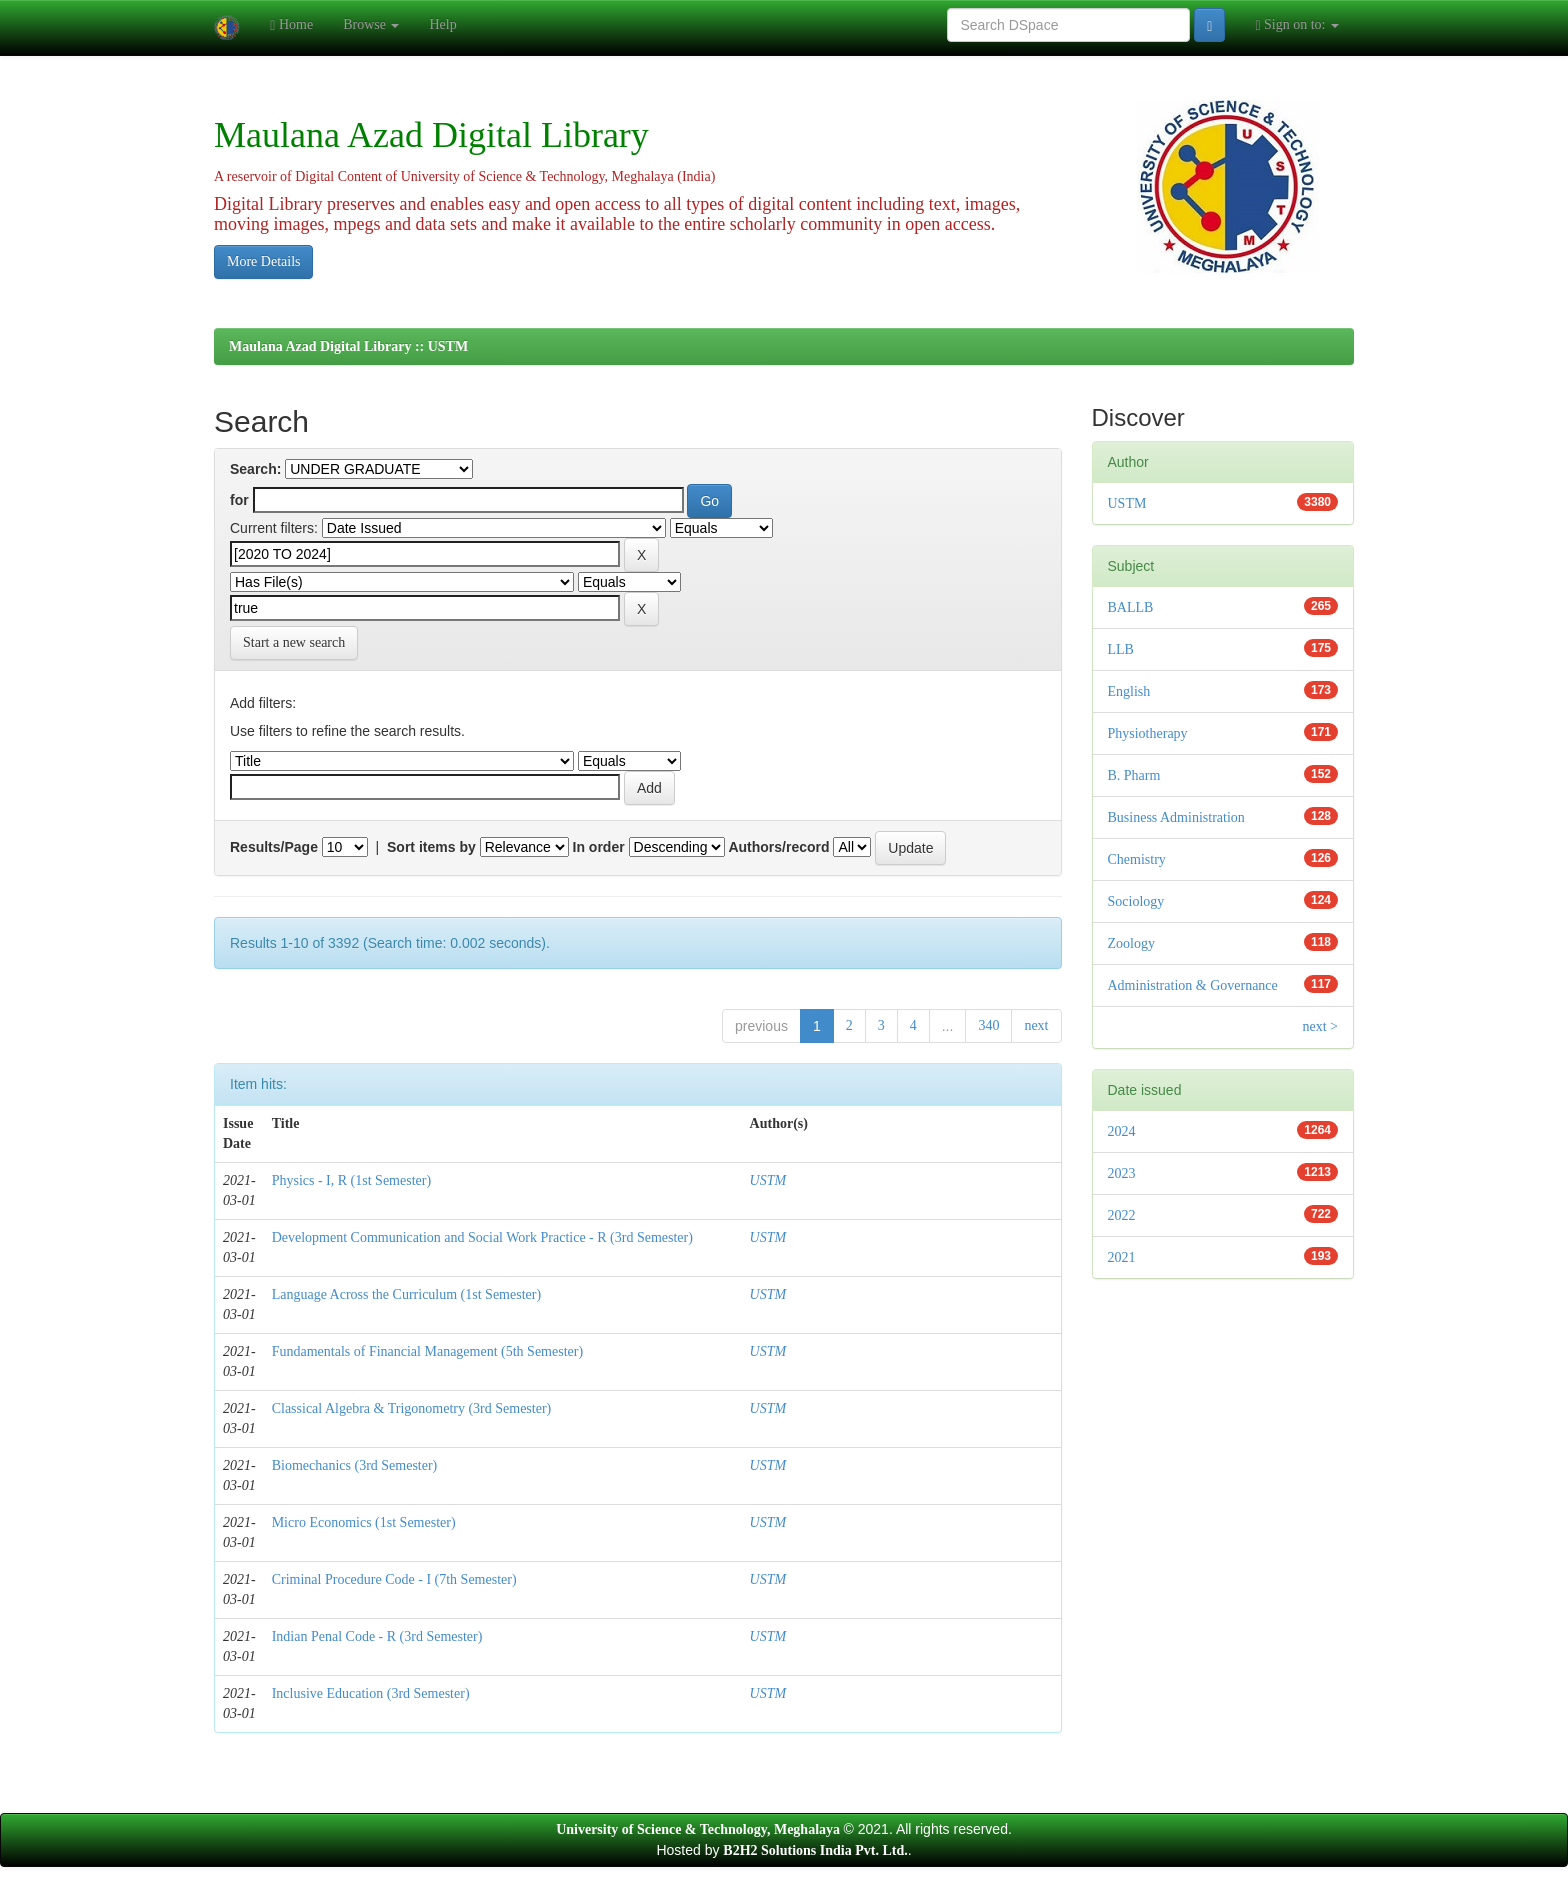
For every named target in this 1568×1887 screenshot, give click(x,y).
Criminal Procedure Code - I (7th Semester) (394, 1579)
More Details (263, 261)
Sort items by (431, 847)
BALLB (1131, 607)
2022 (1122, 1215)
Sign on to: (1297, 25)
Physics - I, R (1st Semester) (351, 1180)
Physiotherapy (1148, 733)
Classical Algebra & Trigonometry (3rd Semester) (412, 1408)
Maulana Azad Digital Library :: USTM (348, 346)
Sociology (1136, 901)
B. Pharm (1134, 775)
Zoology (1131, 943)
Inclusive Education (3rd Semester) (371, 1693)
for (239, 500)
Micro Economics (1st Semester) (364, 1522)
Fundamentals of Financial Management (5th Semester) (427, 1351)
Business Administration (1176, 817)
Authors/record (778, 847)
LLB (1121, 649)
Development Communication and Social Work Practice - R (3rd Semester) (482, 1237)
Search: (255, 469)
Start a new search (294, 642)
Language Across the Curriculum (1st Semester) (406, 1294)
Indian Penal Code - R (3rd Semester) (377, 1636)
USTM (768, 1180)
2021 (1122, 1257)
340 (988, 1025)
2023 (1122, 1173)
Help (442, 24)
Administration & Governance (1193, 985)
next (1036, 1025)
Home (291, 25)
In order (599, 847)
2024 (1122, 1131)
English (1129, 691)
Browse (371, 24)
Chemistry (1137, 859)
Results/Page (274, 847)
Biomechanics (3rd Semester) (355, 1465)
